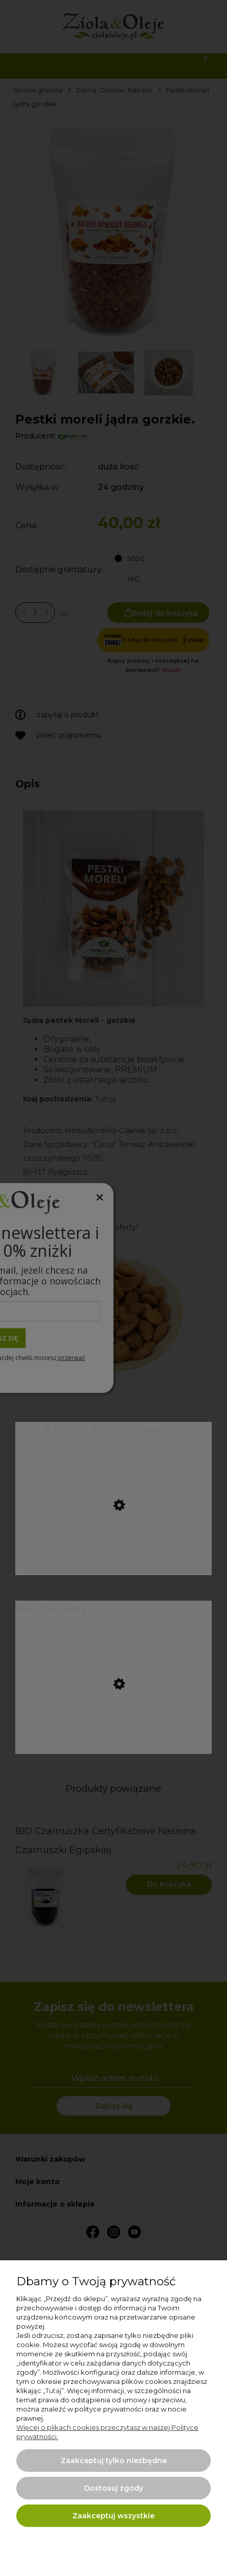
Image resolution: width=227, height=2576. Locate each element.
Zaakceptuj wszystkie (113, 2515)
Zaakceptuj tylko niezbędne (114, 2460)
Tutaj (53, 2390)
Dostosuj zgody (113, 2488)
